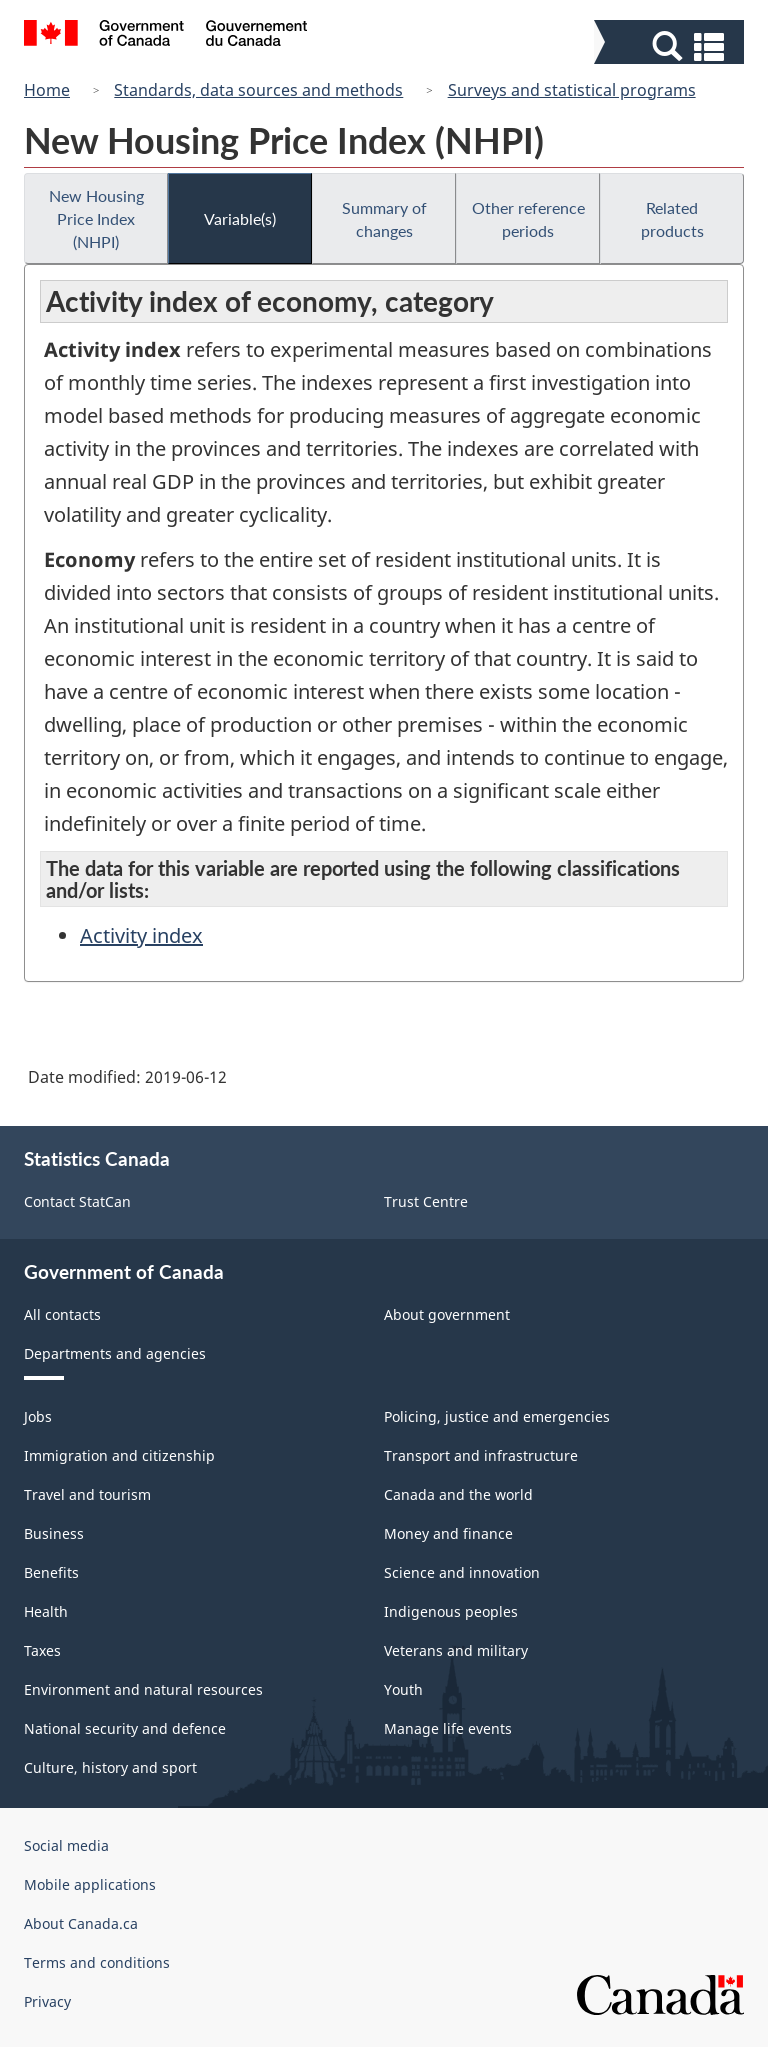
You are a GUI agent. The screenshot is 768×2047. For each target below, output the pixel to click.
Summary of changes (384, 219)
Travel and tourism (87, 1494)
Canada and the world (458, 1494)
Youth (403, 1689)
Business (54, 1533)
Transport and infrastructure (481, 1455)
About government (447, 1314)
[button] (671, 46)
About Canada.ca (81, 1923)
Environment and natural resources (143, 1689)
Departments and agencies (115, 1353)
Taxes (42, 1650)
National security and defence (125, 1728)
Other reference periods (528, 219)
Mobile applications (90, 1884)
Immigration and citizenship (119, 1455)
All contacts (62, 1314)
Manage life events (448, 1728)
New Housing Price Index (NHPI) (96, 218)
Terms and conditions (97, 1962)
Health (46, 1611)
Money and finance (448, 1533)
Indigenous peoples (451, 1611)
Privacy (47, 2001)
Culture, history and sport (110, 1767)
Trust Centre (426, 1201)
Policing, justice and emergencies (497, 1416)
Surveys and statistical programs (572, 90)
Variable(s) (240, 218)
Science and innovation (462, 1572)
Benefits (51, 1572)
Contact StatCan (77, 1201)
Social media (66, 1845)
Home (47, 90)
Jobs (38, 1416)
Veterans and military (456, 1650)
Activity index (141, 935)
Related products (672, 219)
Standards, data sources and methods (258, 90)
